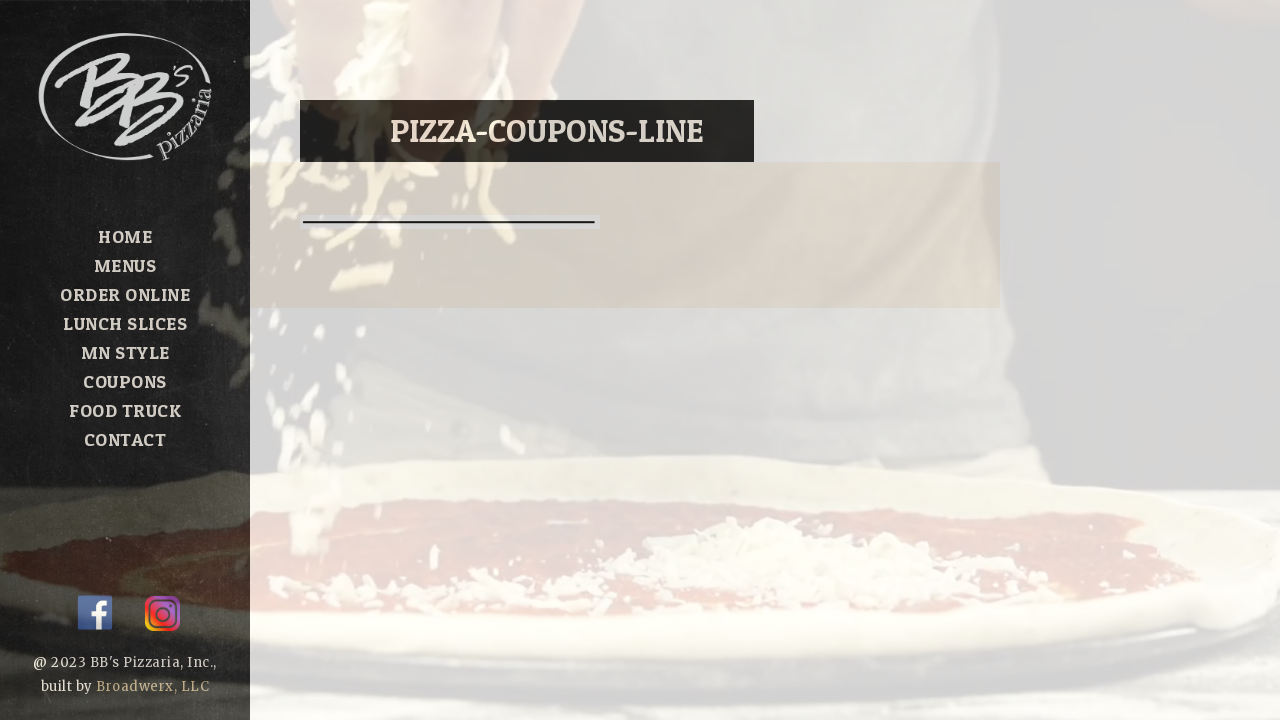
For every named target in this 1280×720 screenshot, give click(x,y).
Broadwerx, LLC (152, 686)
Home (125, 236)
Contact (125, 439)
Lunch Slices (125, 323)
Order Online (125, 294)
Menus (125, 265)
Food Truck (125, 410)
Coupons (125, 381)
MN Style (125, 352)
